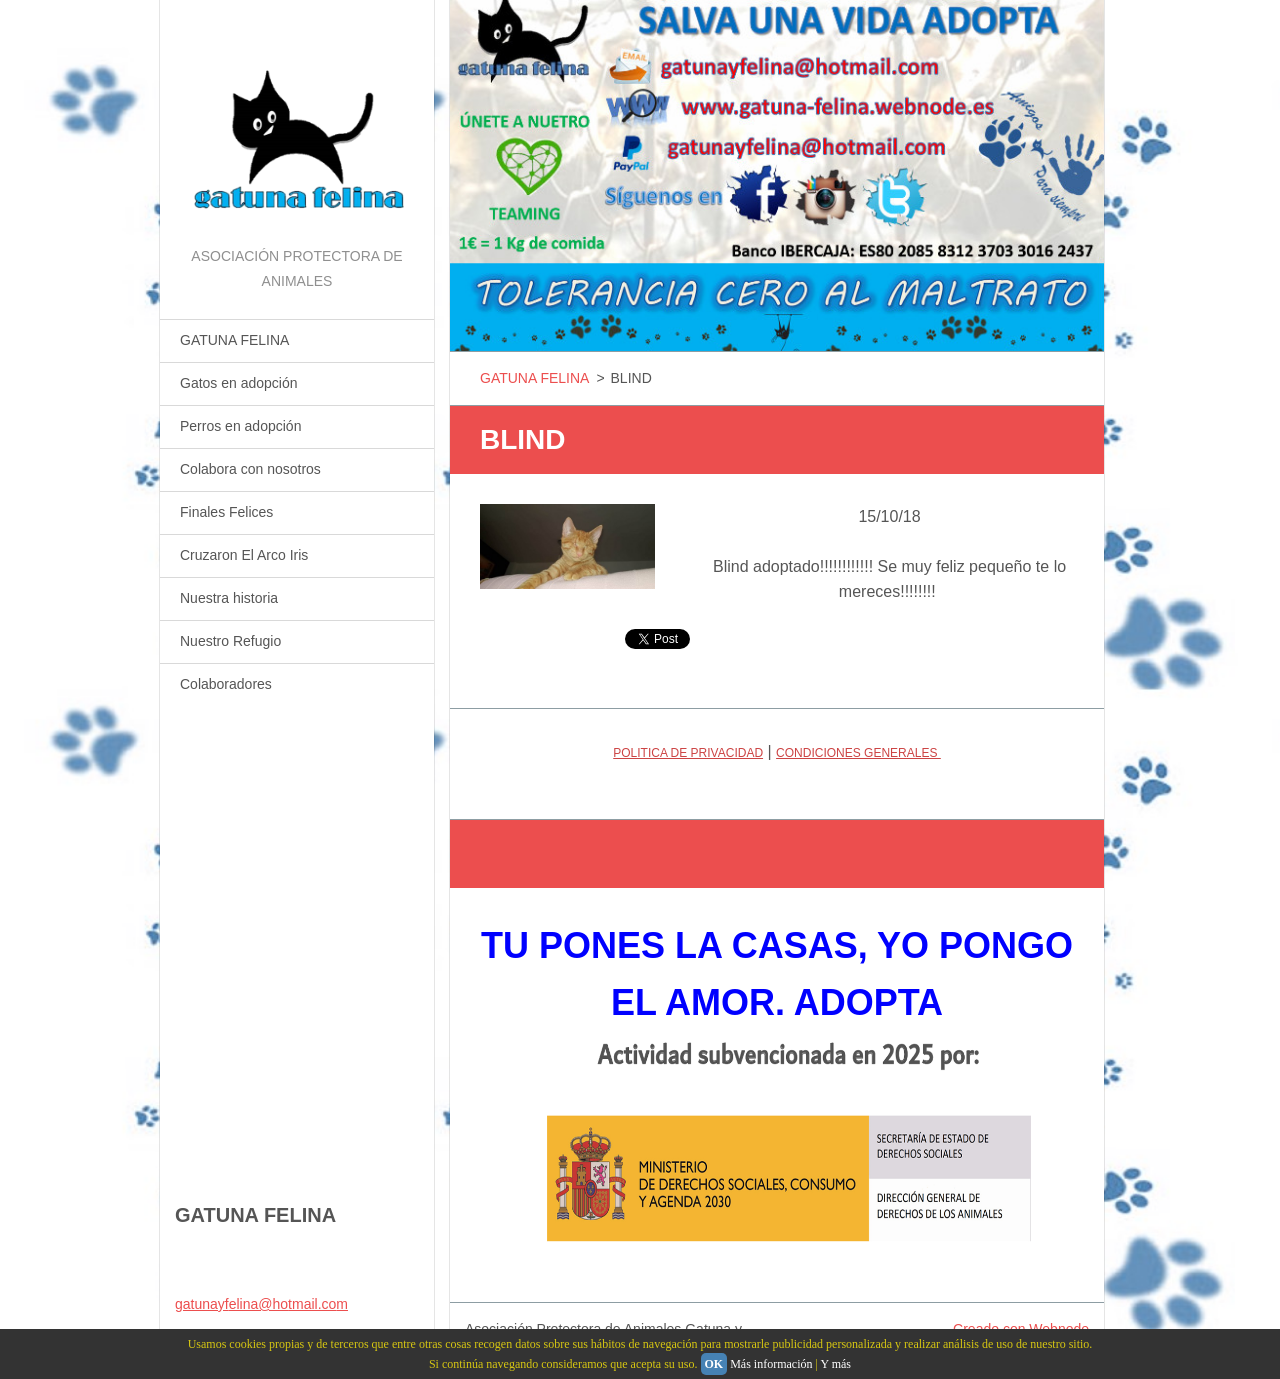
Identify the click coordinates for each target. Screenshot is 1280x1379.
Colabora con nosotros (250, 469)
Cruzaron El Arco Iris (244, 555)
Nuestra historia (229, 598)
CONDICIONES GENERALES (858, 753)
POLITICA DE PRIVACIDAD (688, 753)
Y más (835, 1364)
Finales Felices (226, 512)
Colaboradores (226, 684)
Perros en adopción (240, 426)
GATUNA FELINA (234, 340)
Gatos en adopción (239, 383)
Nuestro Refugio (230, 641)
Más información (771, 1364)
